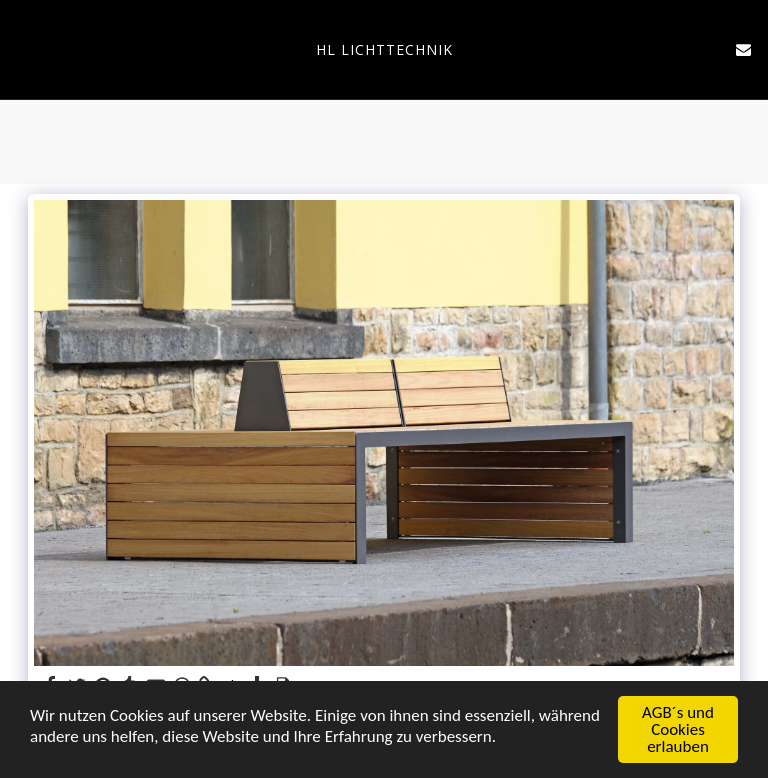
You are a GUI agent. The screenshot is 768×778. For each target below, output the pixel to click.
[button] (22, 48)
